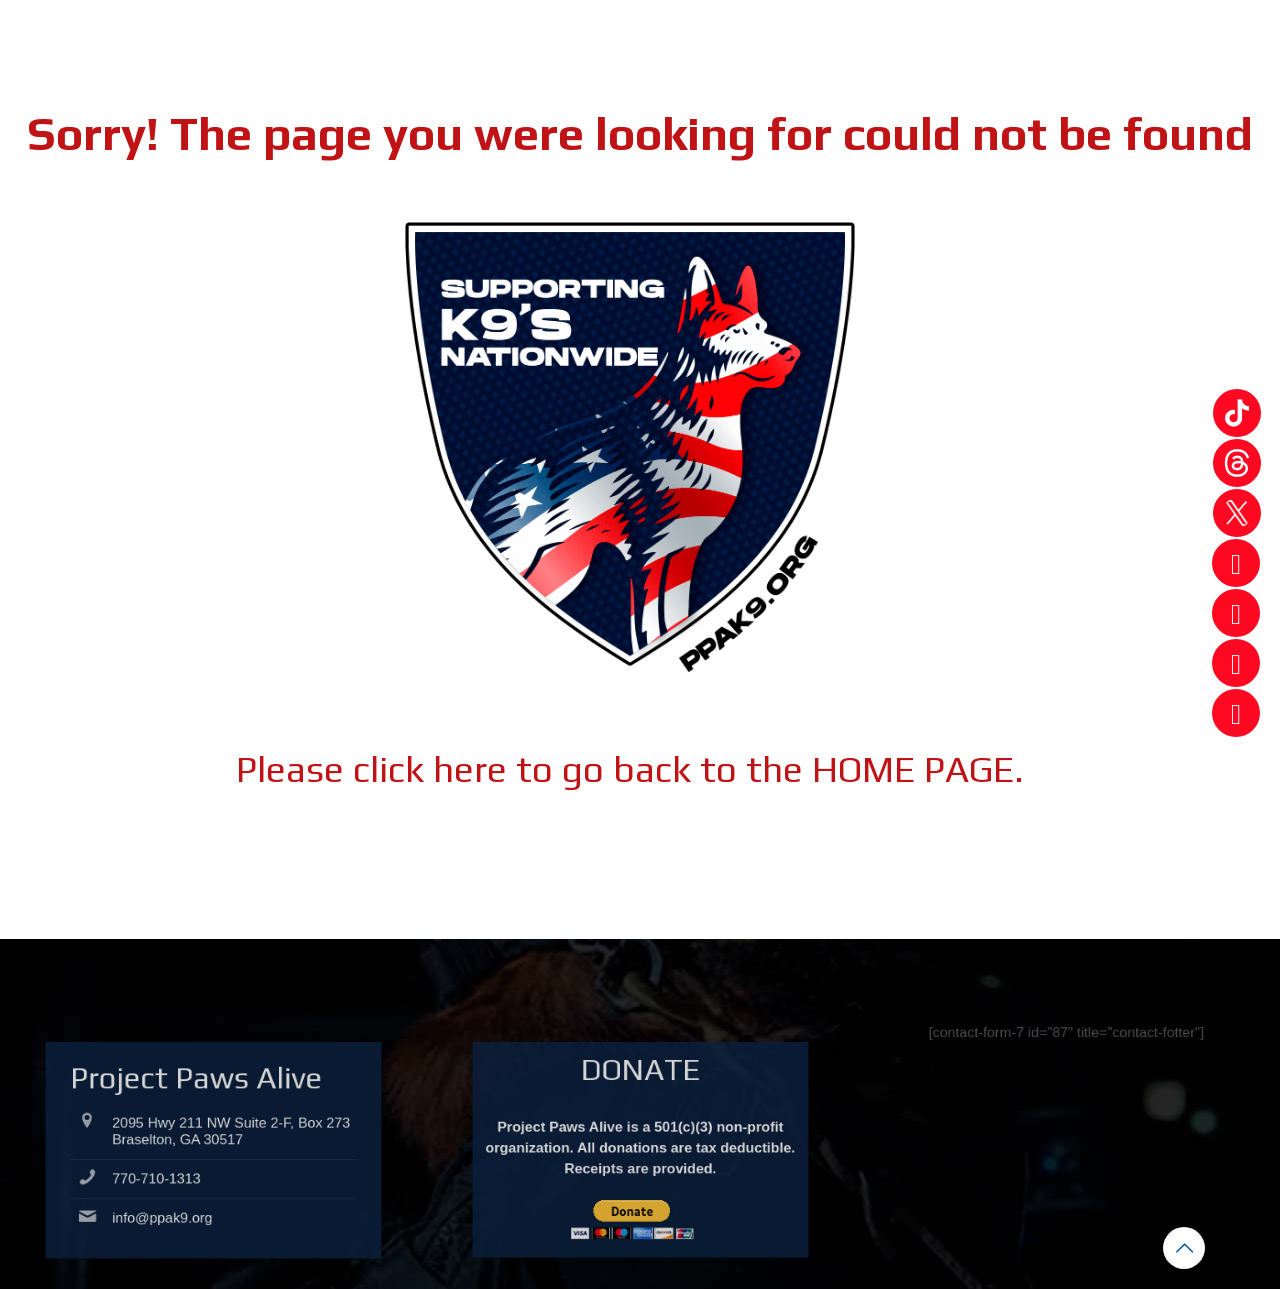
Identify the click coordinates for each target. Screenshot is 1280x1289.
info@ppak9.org (182, 1220)
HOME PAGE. (918, 768)
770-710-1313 (178, 1196)
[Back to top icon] (1184, 1248)
